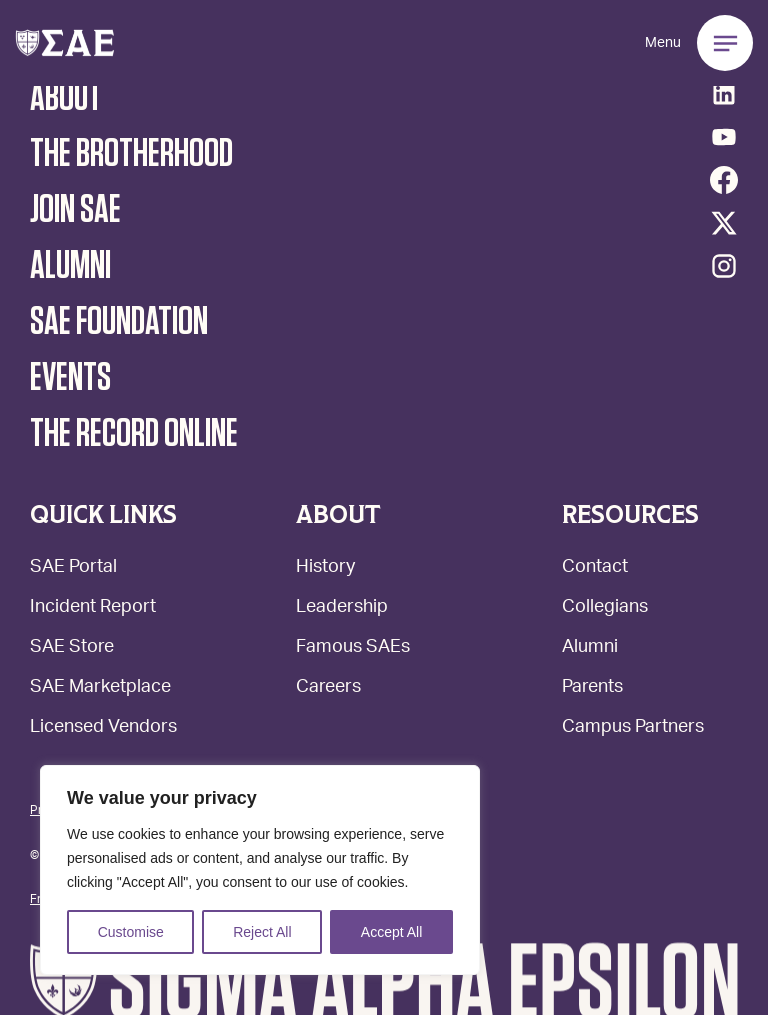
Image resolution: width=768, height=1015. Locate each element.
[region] (260, 870)
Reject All (262, 932)
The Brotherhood (131, 154)
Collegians (605, 608)
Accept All (391, 932)
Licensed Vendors (103, 728)
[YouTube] (724, 137)
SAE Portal (73, 568)
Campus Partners (633, 728)
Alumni (590, 648)
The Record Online (134, 434)
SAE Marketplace (100, 688)
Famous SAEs (353, 648)
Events (70, 378)
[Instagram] (724, 266)
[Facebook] (724, 180)
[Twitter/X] (724, 223)
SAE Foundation (119, 322)
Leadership (342, 608)
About (66, 98)
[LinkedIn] (724, 94)
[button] (65, 43)
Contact (595, 568)
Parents (592, 688)
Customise (131, 932)
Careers (328, 688)
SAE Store (72, 648)
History (325, 568)
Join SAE (75, 210)
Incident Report (93, 608)
